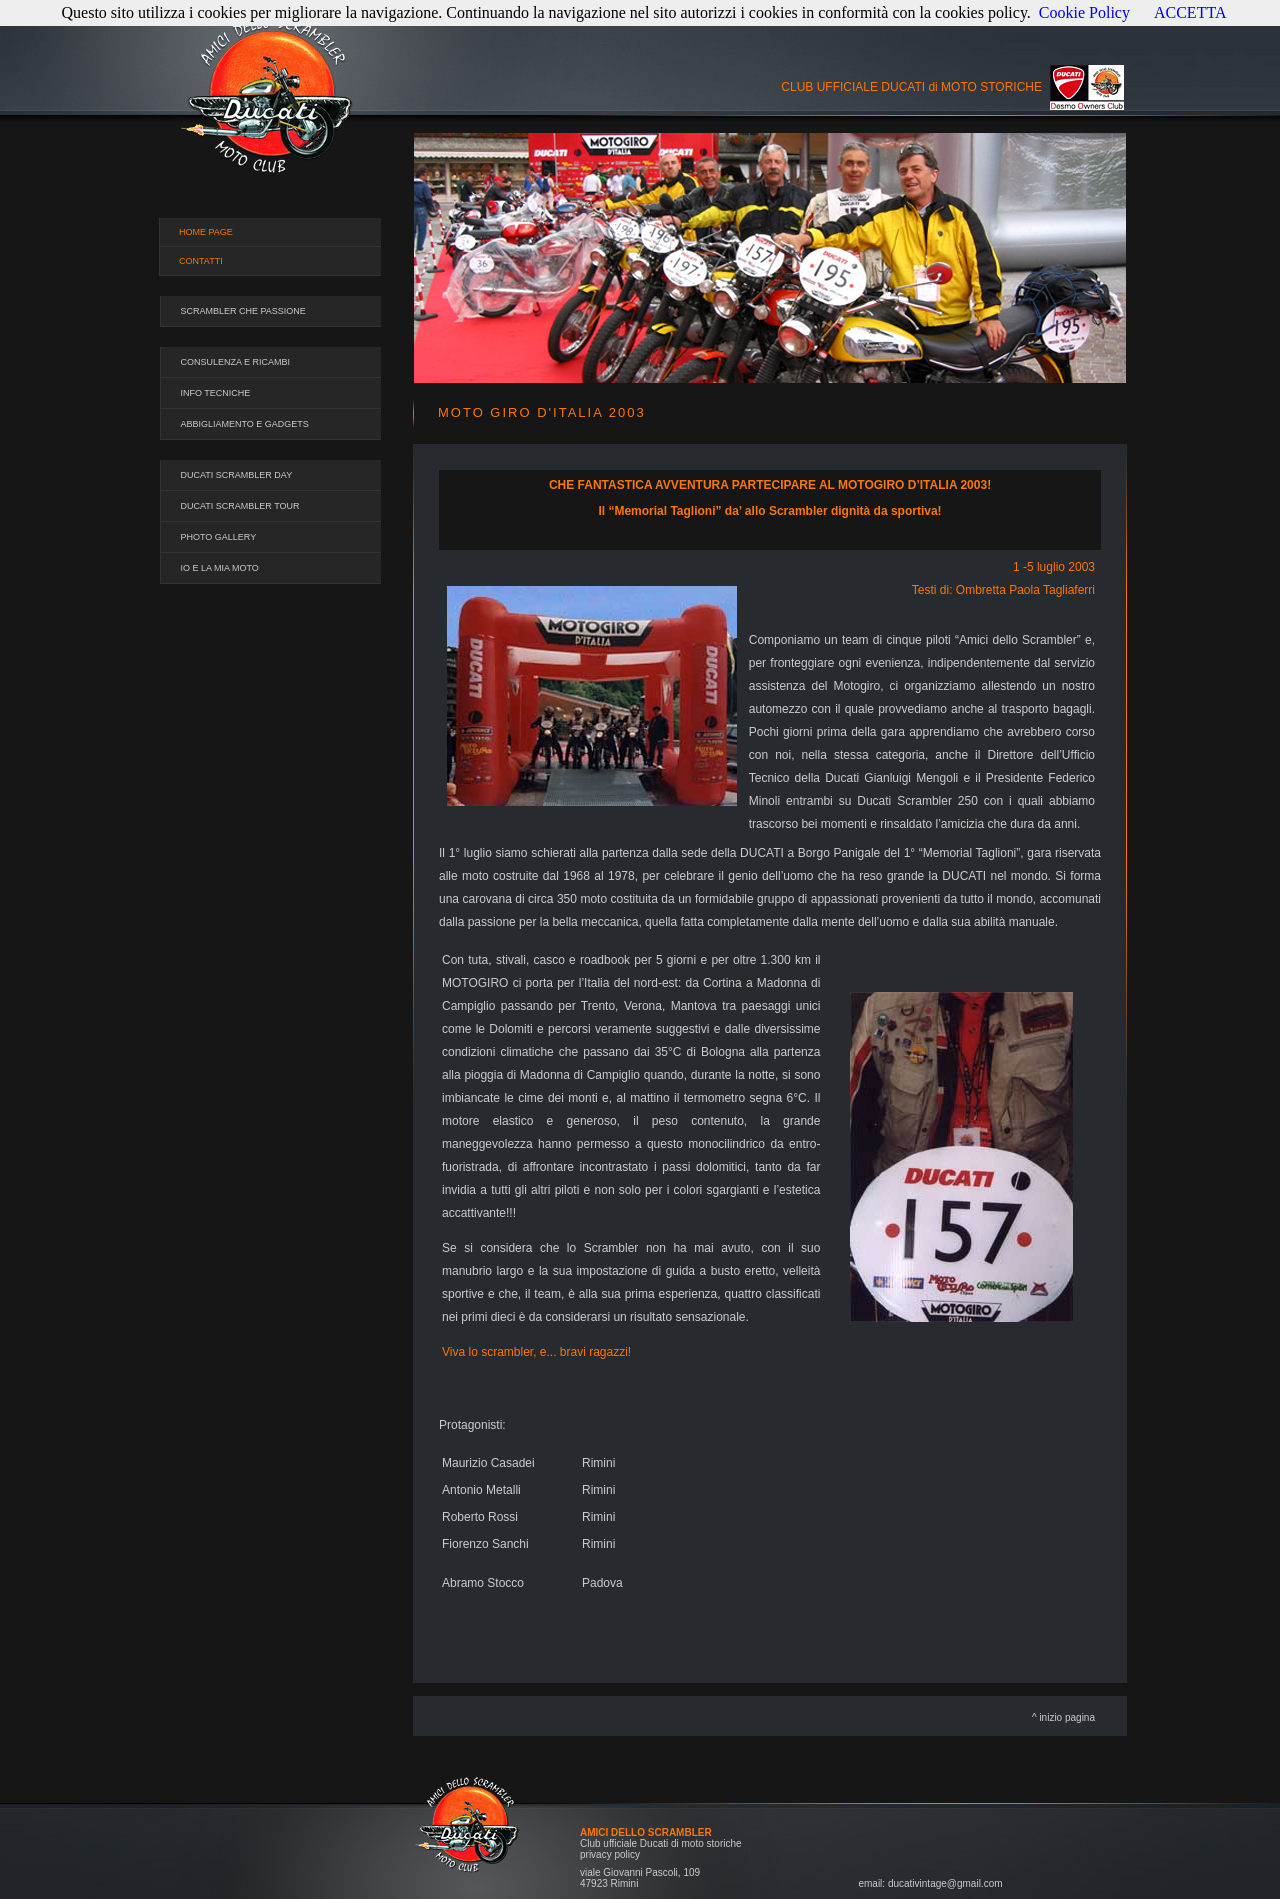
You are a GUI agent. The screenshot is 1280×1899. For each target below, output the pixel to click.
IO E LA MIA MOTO (220, 568)
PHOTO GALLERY (219, 537)
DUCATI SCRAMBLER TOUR (240, 506)
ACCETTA (1190, 12)
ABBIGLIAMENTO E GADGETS (245, 424)
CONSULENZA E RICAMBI (236, 362)
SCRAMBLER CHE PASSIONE (243, 311)
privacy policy (610, 1854)
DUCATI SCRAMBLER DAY (237, 475)
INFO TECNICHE (216, 393)
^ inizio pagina (1063, 1717)
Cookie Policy (1084, 12)
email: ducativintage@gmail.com (930, 1883)
